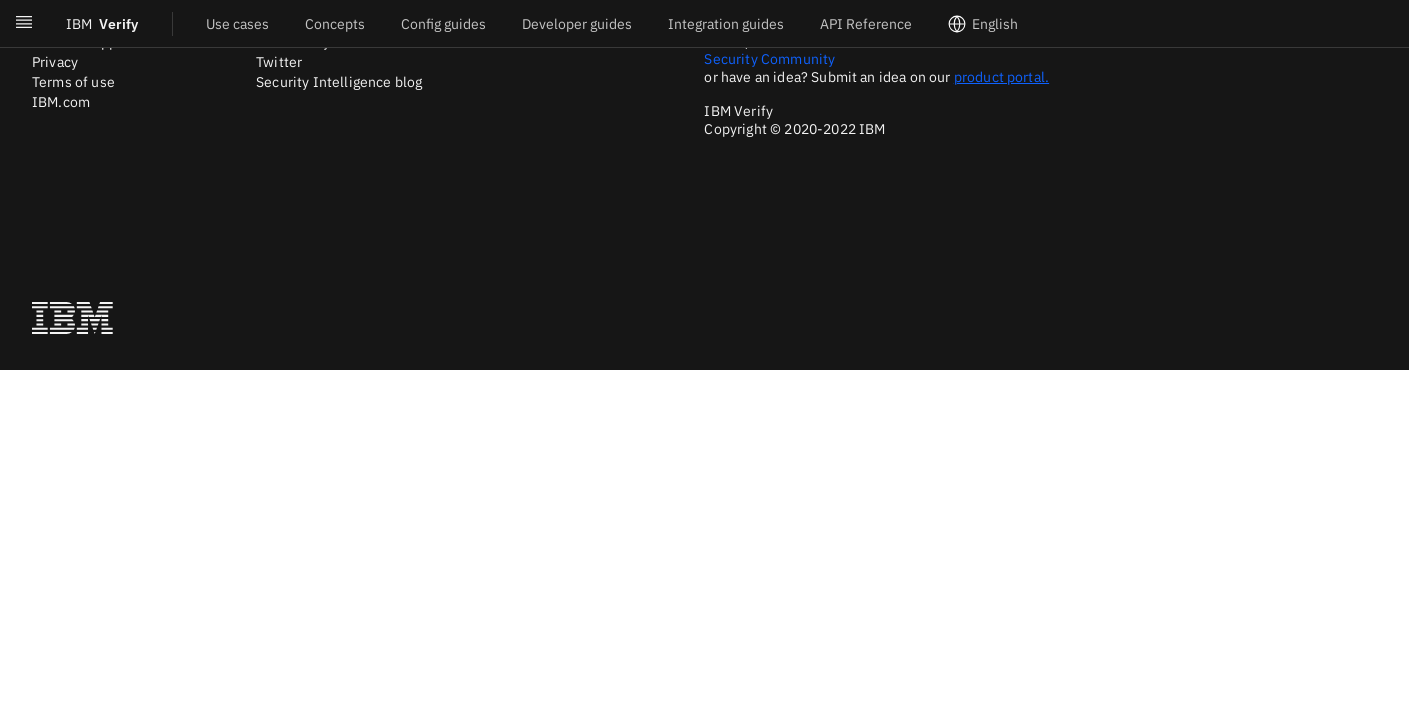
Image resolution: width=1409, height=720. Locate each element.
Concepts (335, 24)
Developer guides (577, 24)
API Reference (866, 24)
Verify (102, 24)
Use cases (237, 24)
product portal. (1001, 77)
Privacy (55, 62)
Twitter (279, 62)
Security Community (769, 59)
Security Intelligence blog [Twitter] (339, 82)
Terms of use (73, 82)
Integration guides (726, 24)
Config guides (443, 24)
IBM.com (61, 102)
